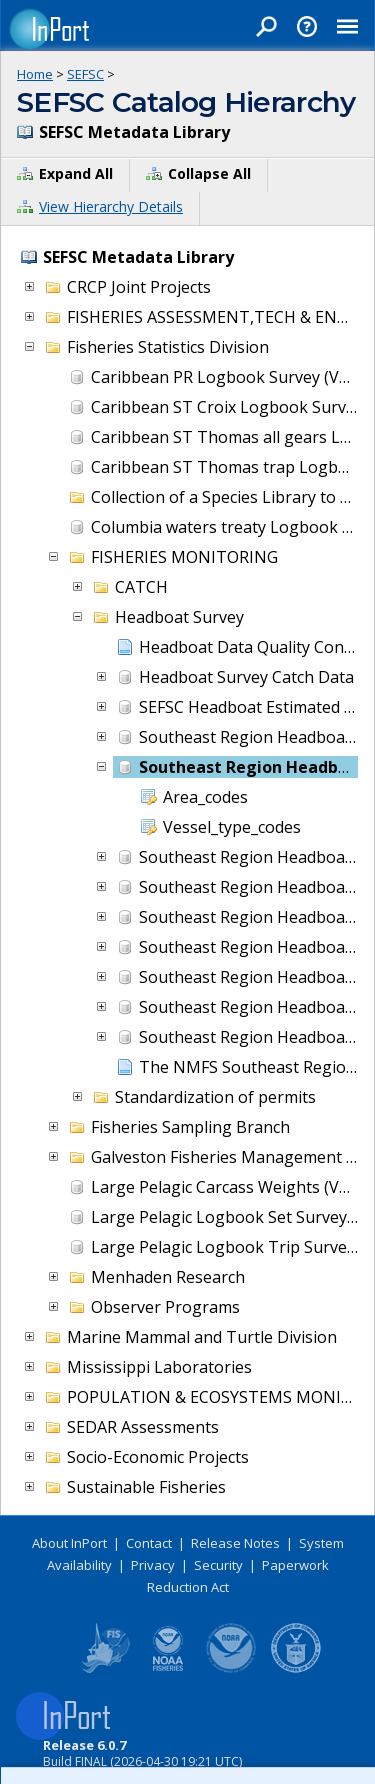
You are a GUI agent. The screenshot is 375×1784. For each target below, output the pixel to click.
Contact (149, 1543)
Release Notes (235, 1543)
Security (218, 1565)
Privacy (153, 1565)
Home (35, 74)
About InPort (69, 1543)
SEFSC (85, 74)
